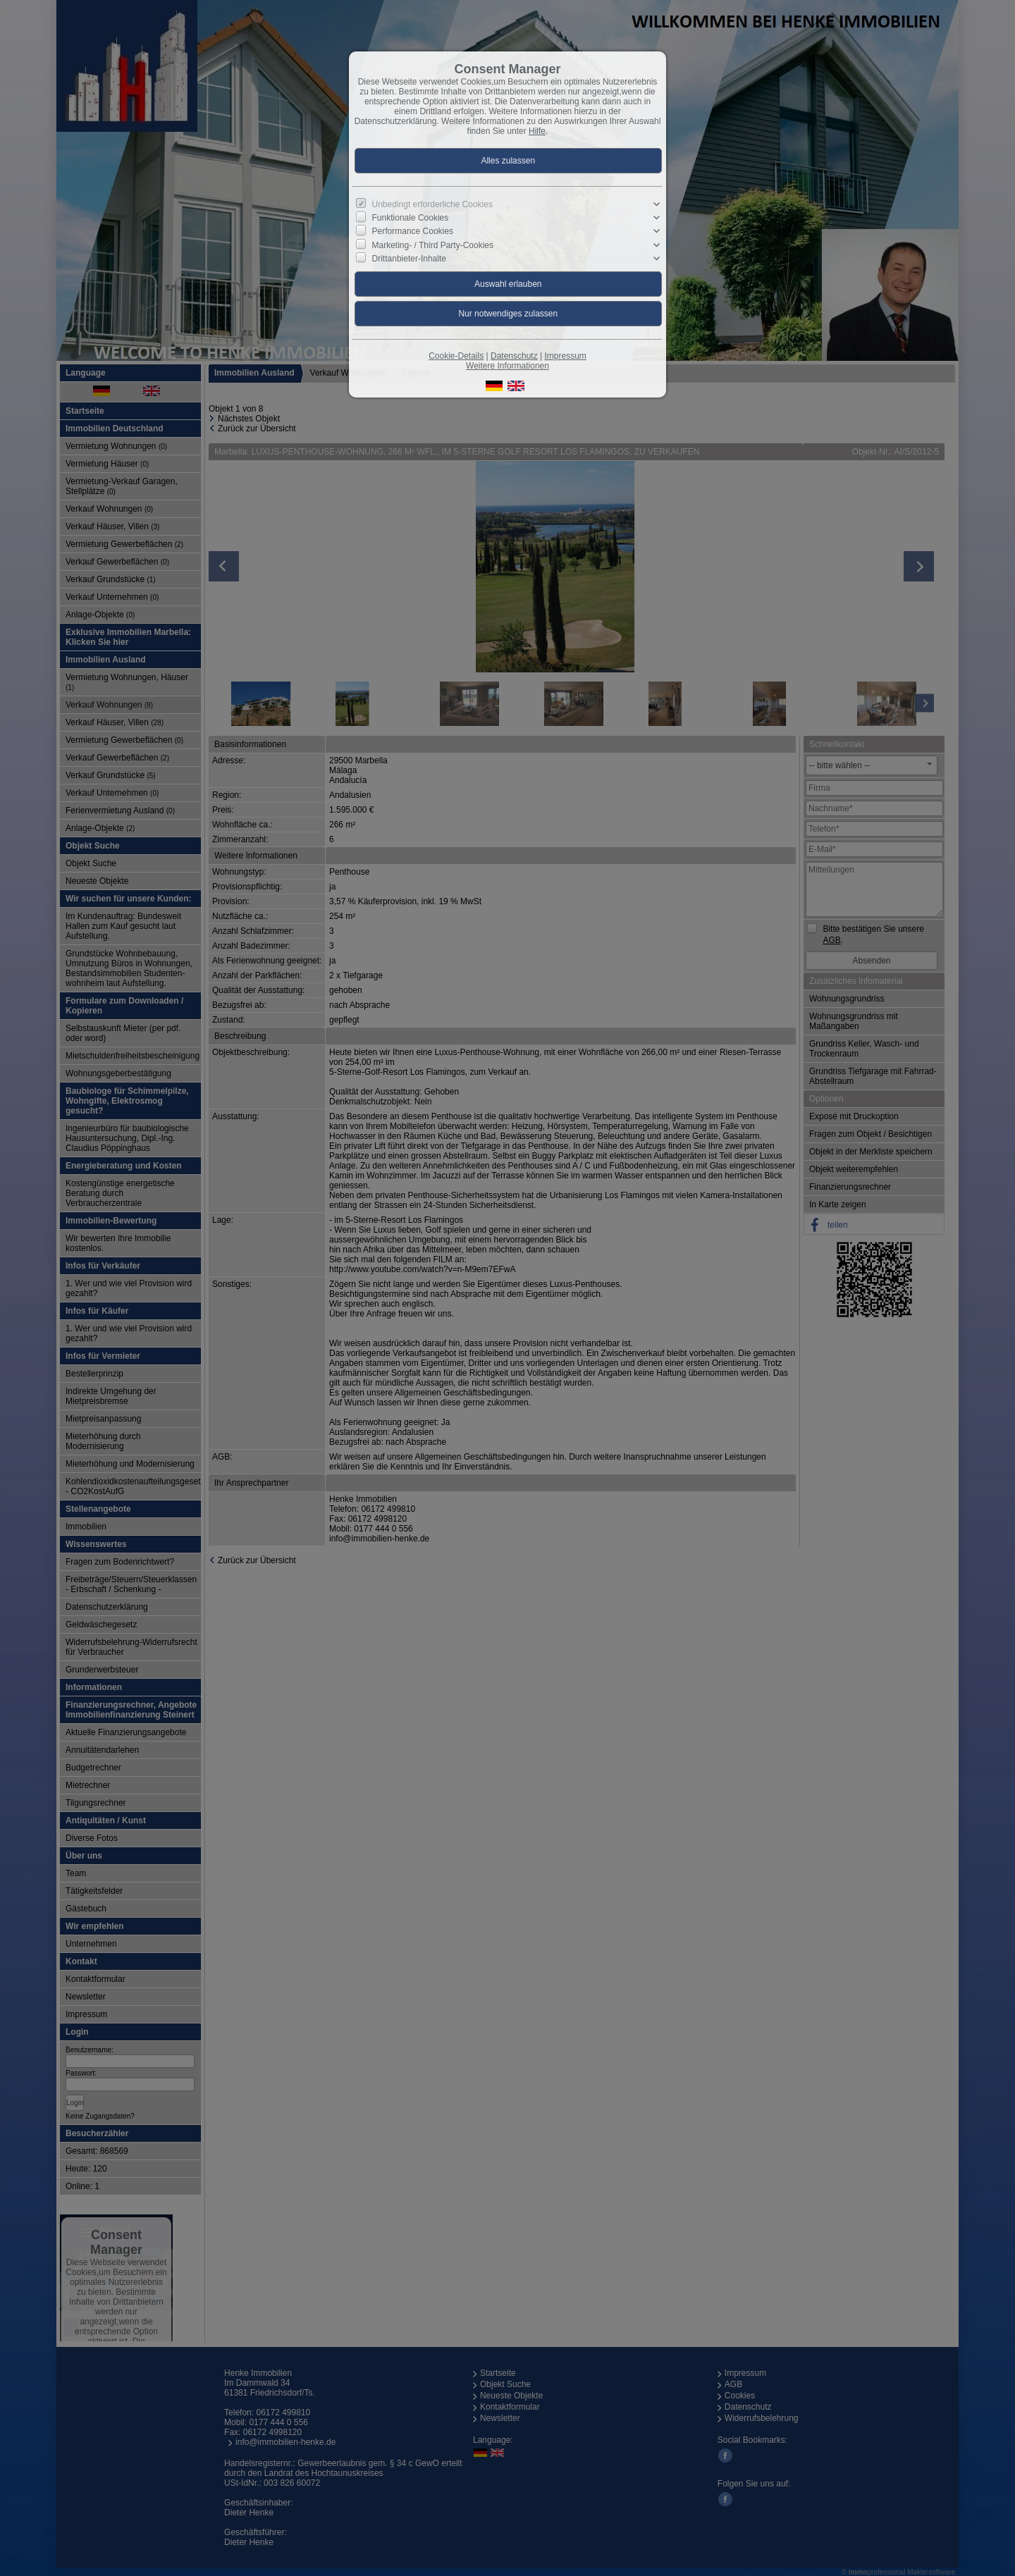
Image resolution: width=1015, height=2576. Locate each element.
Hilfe (537, 131)
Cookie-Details (456, 356)
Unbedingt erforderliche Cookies (432, 204)
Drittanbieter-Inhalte (409, 259)
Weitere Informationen (507, 366)
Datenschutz (514, 356)
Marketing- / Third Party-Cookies (433, 244)
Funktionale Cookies (410, 218)
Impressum (565, 356)
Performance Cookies (412, 231)
